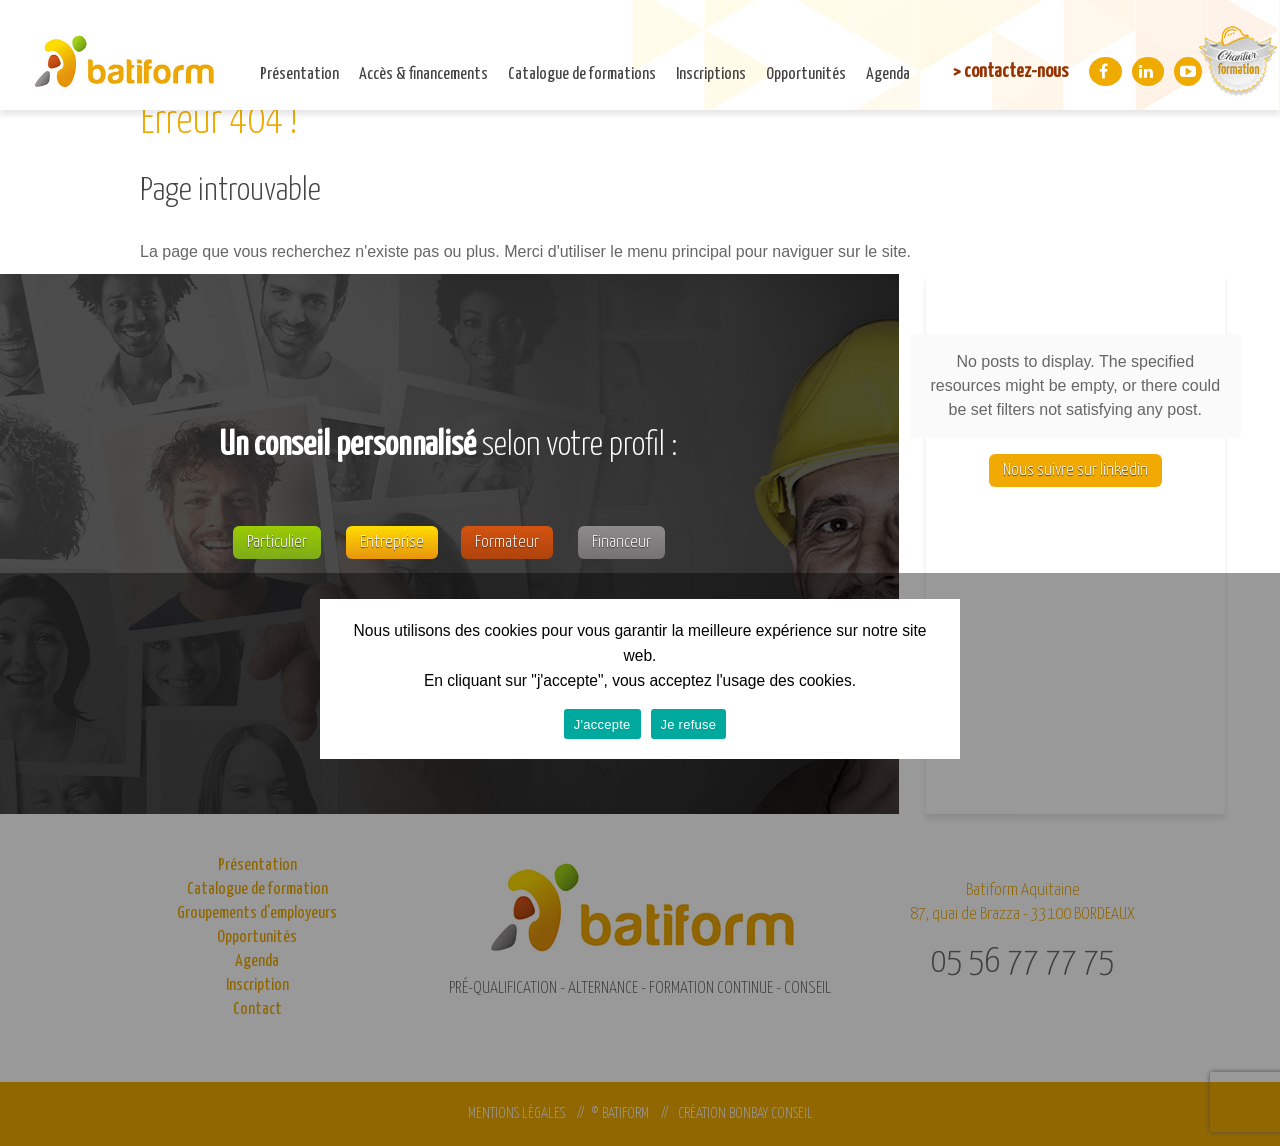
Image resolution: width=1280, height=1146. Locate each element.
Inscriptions (711, 74)
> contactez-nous (1010, 71)
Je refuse (689, 724)
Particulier (277, 542)
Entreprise (392, 542)
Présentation (299, 74)
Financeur (621, 542)
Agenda (888, 74)
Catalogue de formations (582, 74)
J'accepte (602, 724)
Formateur (507, 542)
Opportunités (806, 74)
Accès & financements (423, 74)
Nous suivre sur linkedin (1075, 470)
